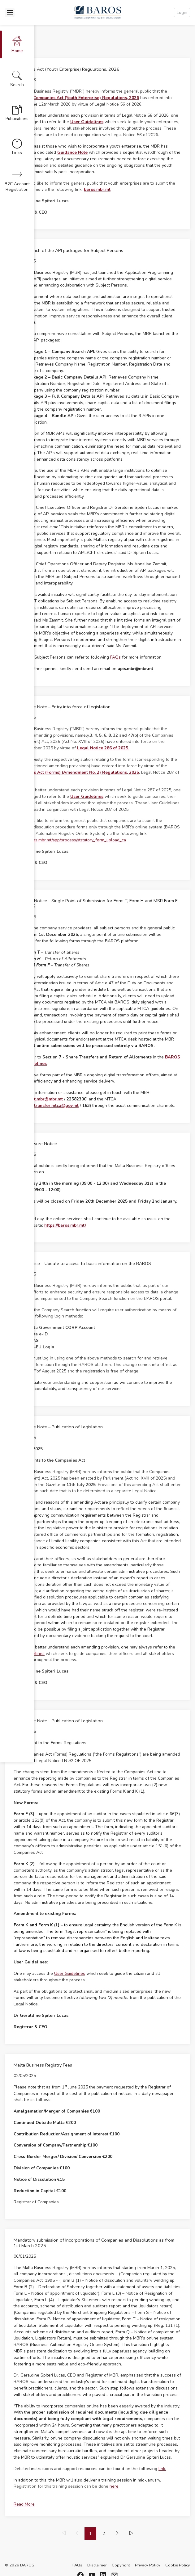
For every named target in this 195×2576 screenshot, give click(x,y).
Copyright (121, 2565)
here (114, 2486)
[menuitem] (117, 2533)
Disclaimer (97, 2565)
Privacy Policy (147, 2565)
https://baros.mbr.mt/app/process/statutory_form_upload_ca (70, 840)
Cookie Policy (177, 2565)
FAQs (115, 657)
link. (162, 2469)
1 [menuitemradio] (90, 2533)
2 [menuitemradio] (103, 2533)
